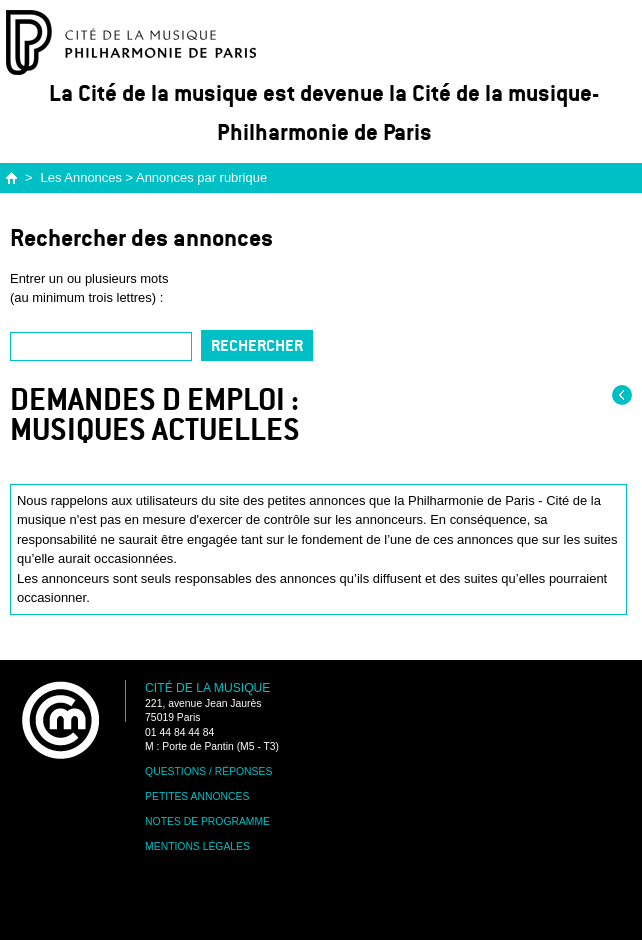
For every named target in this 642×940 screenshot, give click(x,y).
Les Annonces (81, 177)
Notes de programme (207, 821)
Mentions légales (197, 846)
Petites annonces (197, 796)
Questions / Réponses (208, 771)
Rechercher (257, 345)
